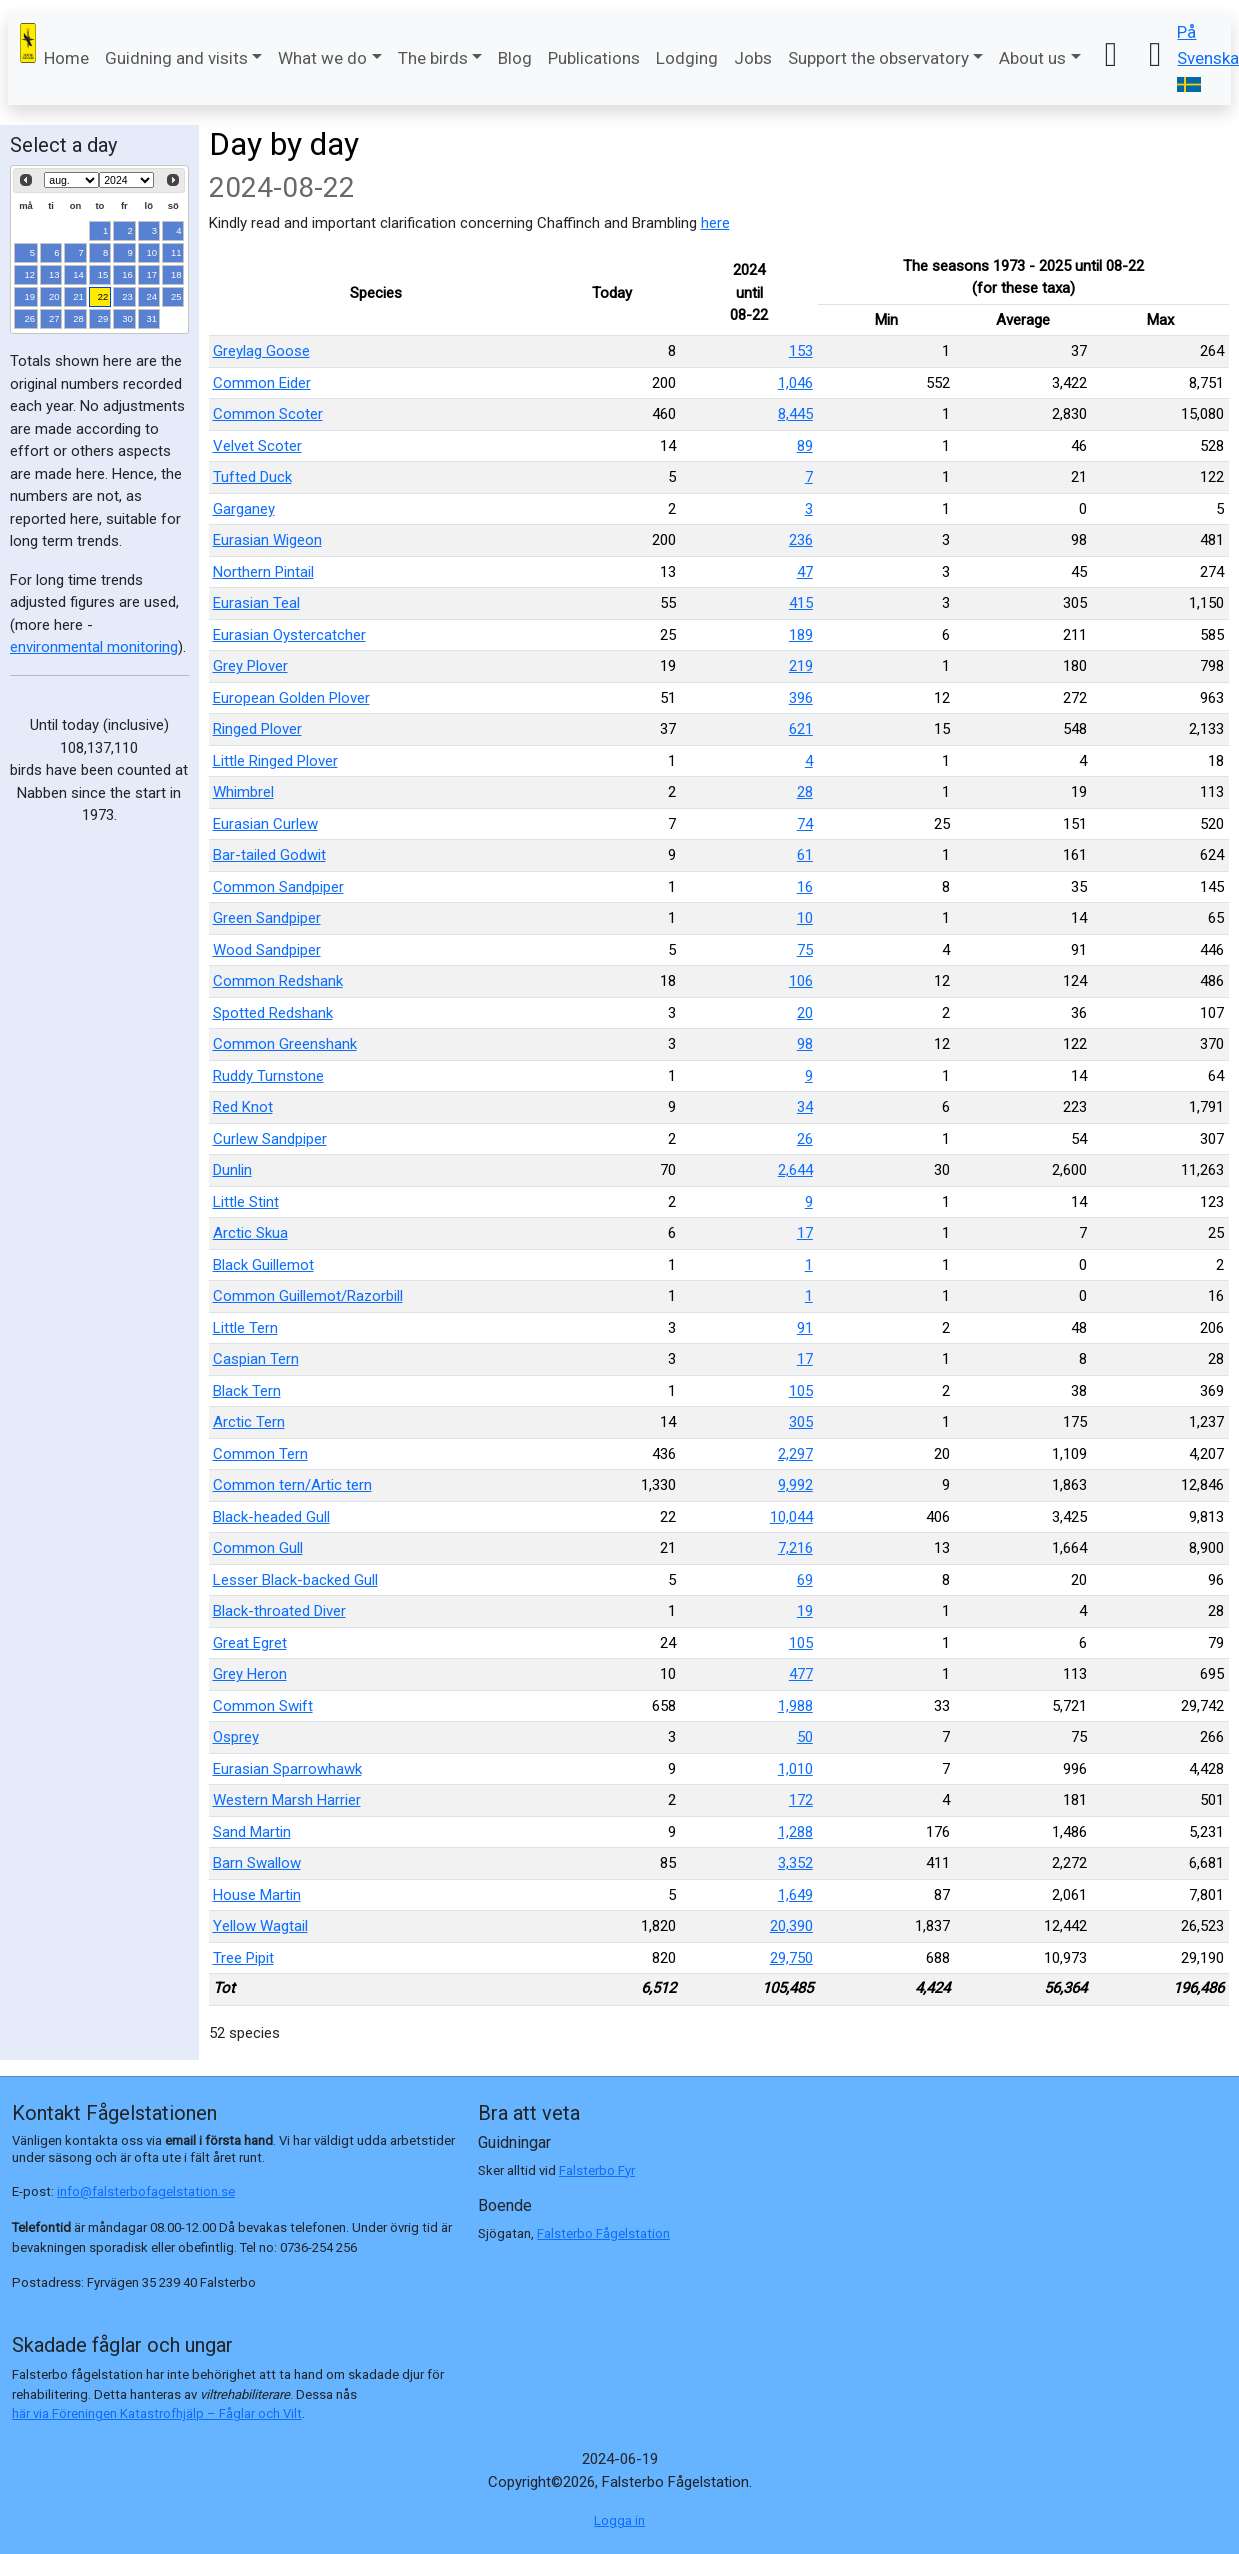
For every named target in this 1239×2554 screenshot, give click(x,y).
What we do (322, 58)
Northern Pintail (263, 572)
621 (801, 729)
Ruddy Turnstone (268, 1076)
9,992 (795, 1485)
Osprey (236, 1737)
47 (805, 572)
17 (152, 274)
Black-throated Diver (279, 1611)
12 (30, 274)
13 (54, 274)
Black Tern (247, 1391)
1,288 (795, 1832)
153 (801, 351)
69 (805, 1580)
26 (30, 318)
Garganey (244, 509)
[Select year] (126, 180)
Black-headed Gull (271, 1517)
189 (801, 635)
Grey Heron (250, 1674)
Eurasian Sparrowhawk (287, 1769)
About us (1032, 58)
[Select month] (71, 180)
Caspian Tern (256, 1359)
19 (30, 296)
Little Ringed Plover (275, 761)
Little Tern (245, 1328)
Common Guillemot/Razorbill (308, 1296)
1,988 (795, 1706)
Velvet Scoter (257, 446)
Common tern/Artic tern (292, 1485)
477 (801, 1674)
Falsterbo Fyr (597, 2170)
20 (54, 296)
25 (176, 296)
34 (805, 1107)
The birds (433, 58)
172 (801, 1800)
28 (78, 318)
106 (801, 981)
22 (103, 296)
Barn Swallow (257, 1863)
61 (805, 855)
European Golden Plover (291, 698)
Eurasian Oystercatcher (289, 635)
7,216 (795, 1548)
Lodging (687, 58)
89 (805, 446)
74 (805, 824)
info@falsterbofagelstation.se (146, 2191)
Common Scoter (268, 414)
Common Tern (260, 1454)
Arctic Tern (249, 1422)
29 (103, 318)
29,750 (791, 1958)
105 (801, 1391)
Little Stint (246, 1202)
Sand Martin (252, 1832)
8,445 (795, 414)
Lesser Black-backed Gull (295, 1580)
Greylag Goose (261, 351)
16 (127, 274)
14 (78, 274)
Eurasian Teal (256, 603)
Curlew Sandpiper (270, 1139)
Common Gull (258, 1548)
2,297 (795, 1454)
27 (54, 318)
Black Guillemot (263, 1265)
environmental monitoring (94, 647)
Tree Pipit (243, 1958)
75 (805, 950)
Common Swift (263, 1706)
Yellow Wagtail (260, 1926)
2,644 (795, 1170)
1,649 (795, 1895)
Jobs (753, 58)
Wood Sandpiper (267, 950)
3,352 (795, 1863)
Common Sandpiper (278, 887)
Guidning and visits (176, 58)
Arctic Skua (250, 1233)
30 (127, 318)
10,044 (791, 1517)
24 (152, 296)
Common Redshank (278, 981)
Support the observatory (878, 58)
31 (152, 318)
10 (152, 252)
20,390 (791, 1926)
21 (78, 296)
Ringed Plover (257, 729)
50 (805, 1737)
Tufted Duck (252, 477)
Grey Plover (250, 666)
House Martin (257, 1895)
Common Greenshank (285, 1044)
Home (66, 58)
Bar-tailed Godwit (269, 855)
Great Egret (250, 1643)
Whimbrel (243, 792)
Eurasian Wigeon (267, 540)
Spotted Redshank (273, 1013)
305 (801, 1422)
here (715, 223)
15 (103, 274)
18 (176, 274)
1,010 (795, 1769)
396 (801, 698)
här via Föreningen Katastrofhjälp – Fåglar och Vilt (157, 2413)
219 (801, 666)
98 (805, 1044)
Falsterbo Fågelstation (603, 2233)
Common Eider (262, 383)
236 (801, 540)
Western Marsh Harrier (287, 1800)
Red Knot (243, 1107)
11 (176, 252)
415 (801, 603)
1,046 (795, 383)
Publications (594, 58)
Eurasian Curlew (265, 824)
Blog (515, 58)
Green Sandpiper (267, 918)
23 (127, 296)
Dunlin (232, 1170)
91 (805, 1328)
